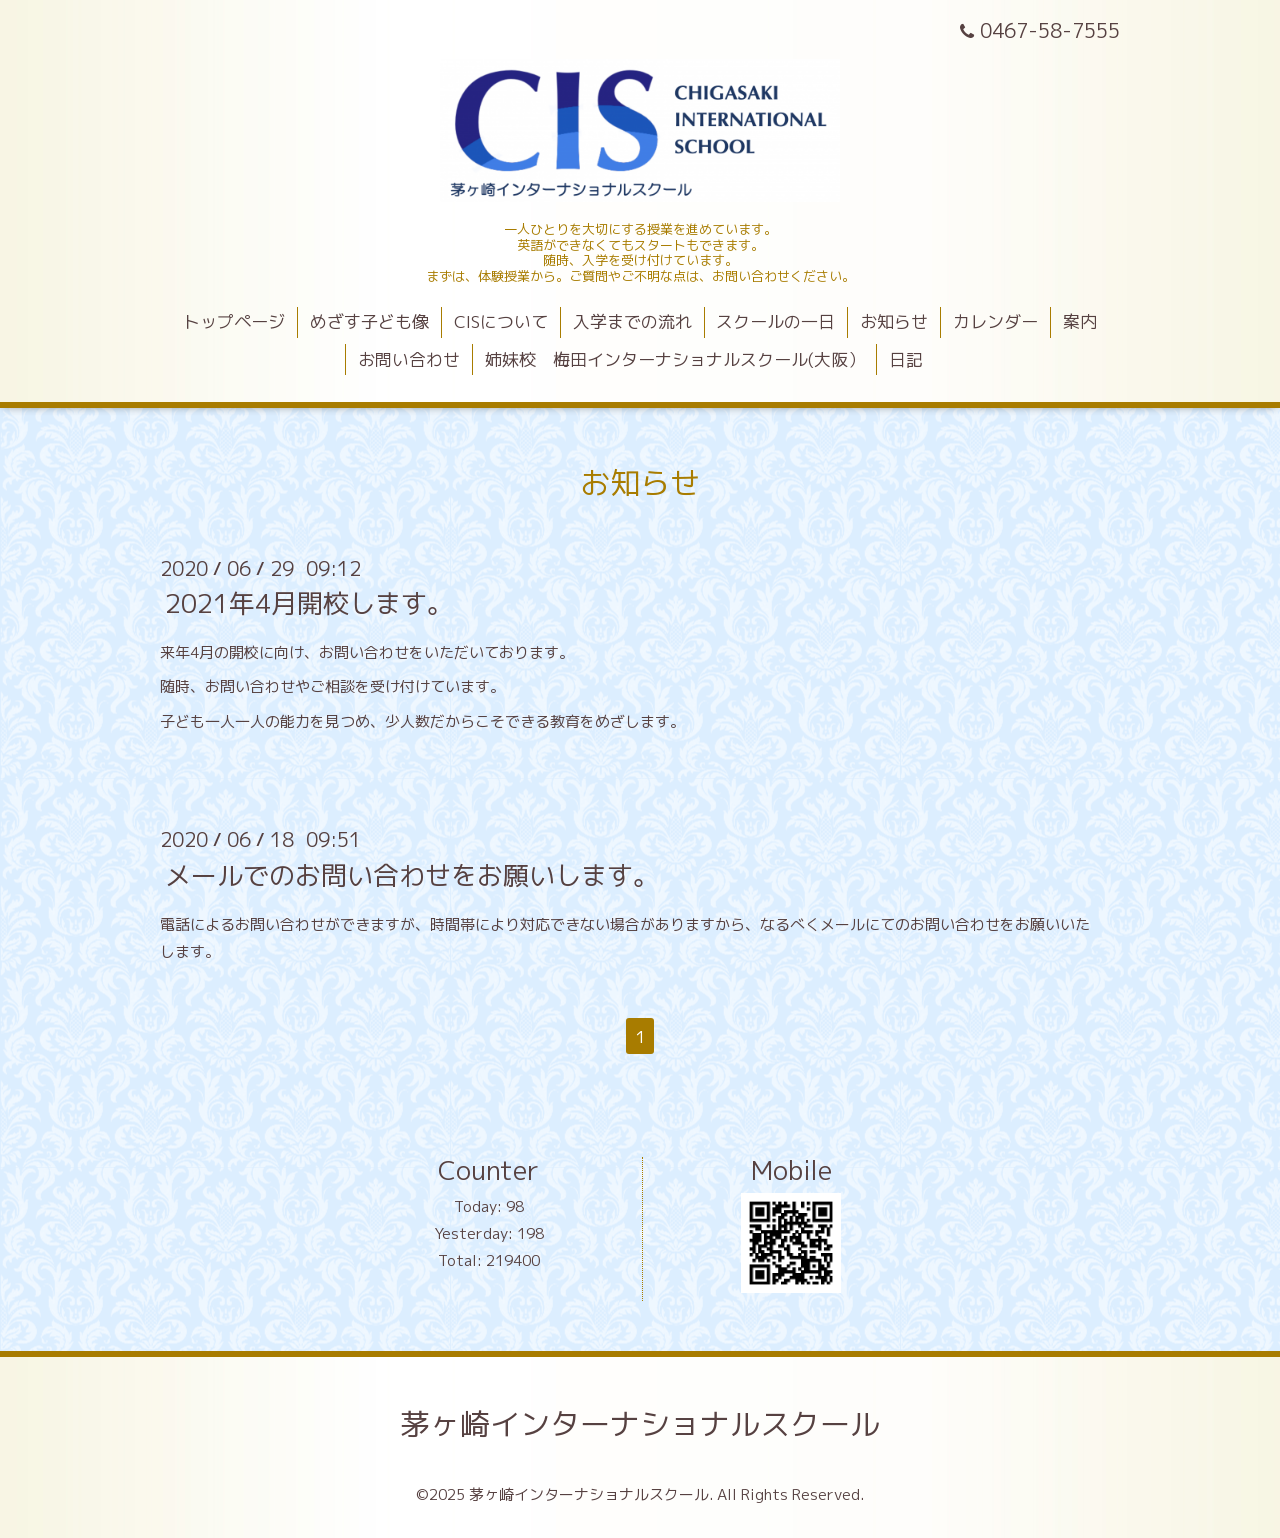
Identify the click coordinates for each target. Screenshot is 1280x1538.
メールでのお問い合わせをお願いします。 (412, 874)
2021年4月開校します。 (309, 603)
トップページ (234, 321)
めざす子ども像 (369, 321)
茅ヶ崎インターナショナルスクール (640, 1424)
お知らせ (894, 321)
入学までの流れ (632, 321)
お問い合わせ (409, 359)
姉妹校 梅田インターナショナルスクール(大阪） (675, 359)
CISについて (501, 321)
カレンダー (995, 321)
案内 (1080, 321)
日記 (906, 359)
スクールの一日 (775, 321)
